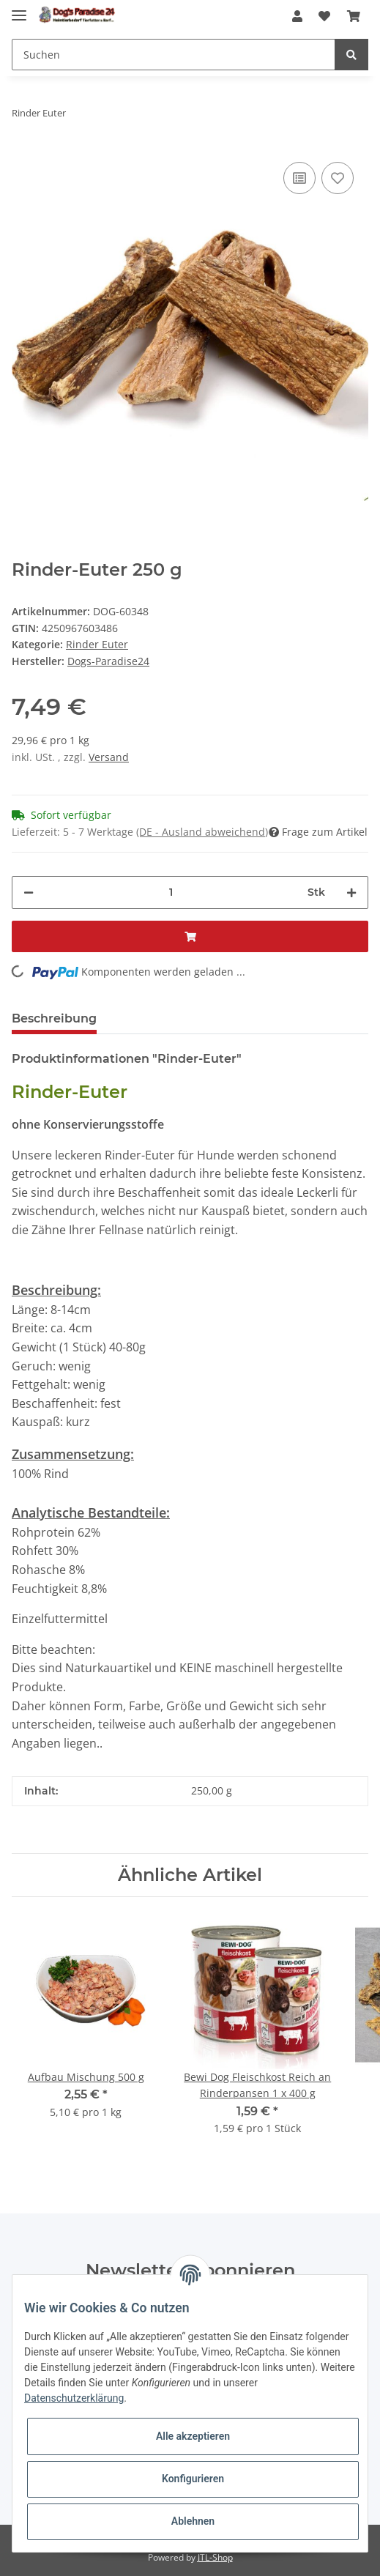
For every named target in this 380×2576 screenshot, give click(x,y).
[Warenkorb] (353, 16)
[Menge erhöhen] (351, 892)
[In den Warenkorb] (190, 936)
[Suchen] (173, 54)
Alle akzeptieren (193, 2436)
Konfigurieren (193, 2478)
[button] (297, 16)
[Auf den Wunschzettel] (337, 178)
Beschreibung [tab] (54, 1018)
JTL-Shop (215, 2557)
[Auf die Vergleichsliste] (299, 178)
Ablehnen (193, 2521)
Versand (109, 757)
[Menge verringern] (28, 892)
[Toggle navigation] (19, 9)
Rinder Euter (97, 644)
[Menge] (170, 892)
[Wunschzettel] (324, 16)
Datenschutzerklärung (74, 2398)
